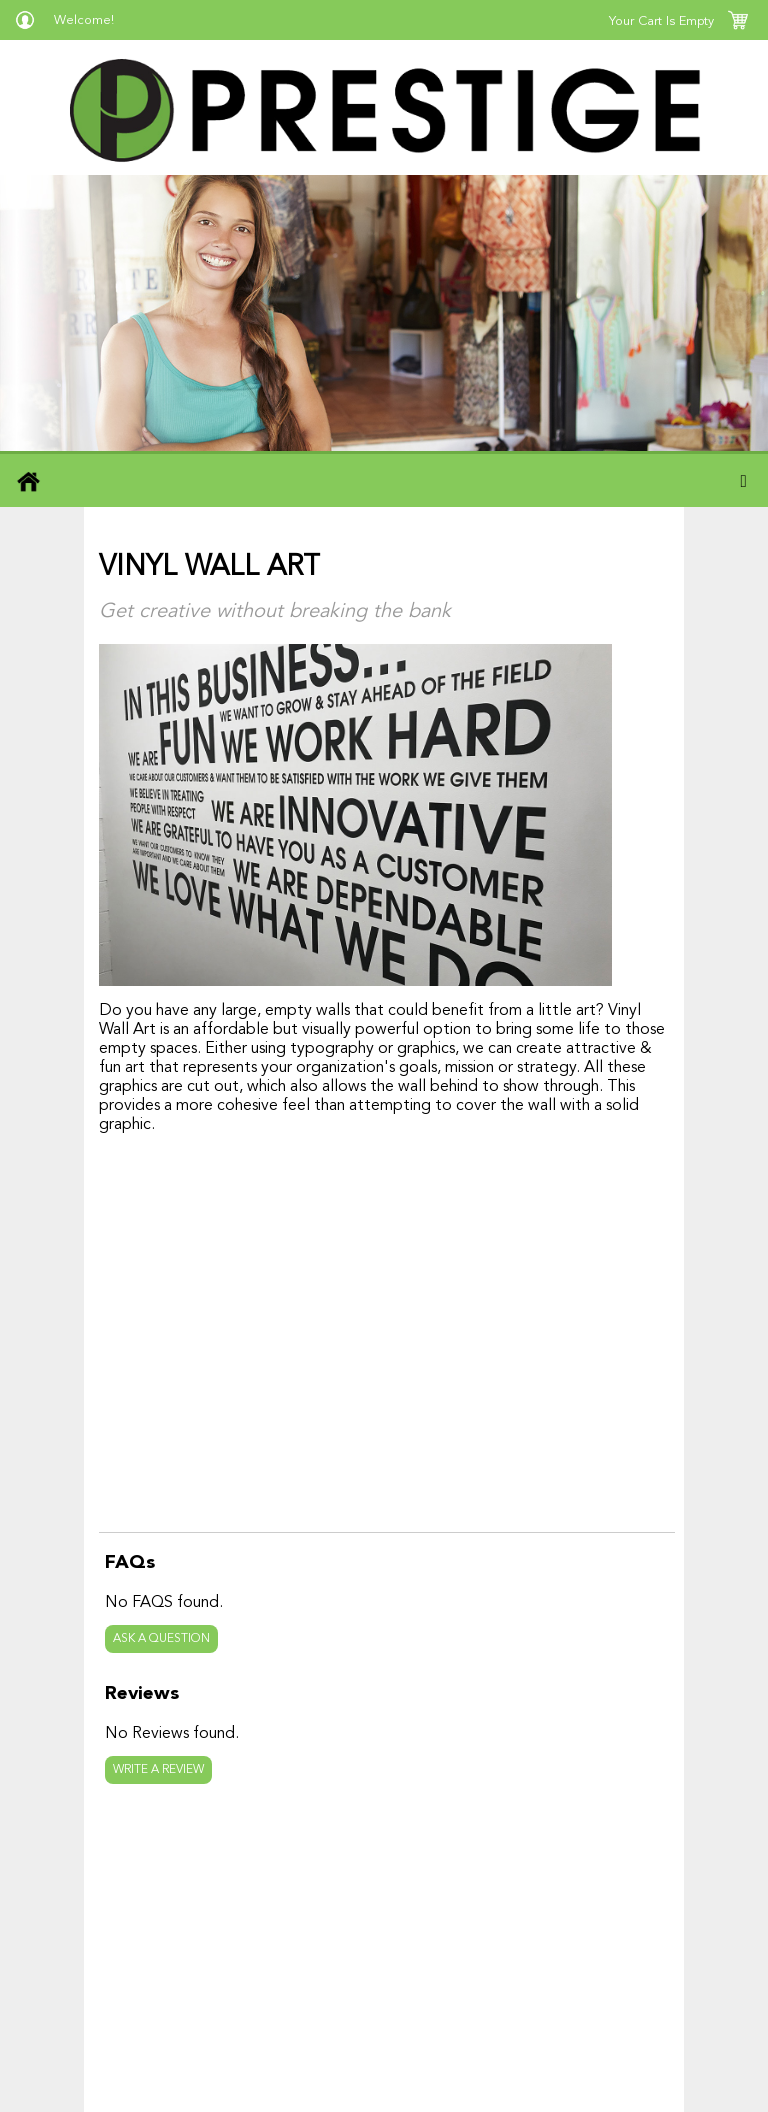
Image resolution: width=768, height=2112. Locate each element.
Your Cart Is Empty (661, 21)
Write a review (158, 1770)
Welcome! (84, 20)
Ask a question (161, 1639)
